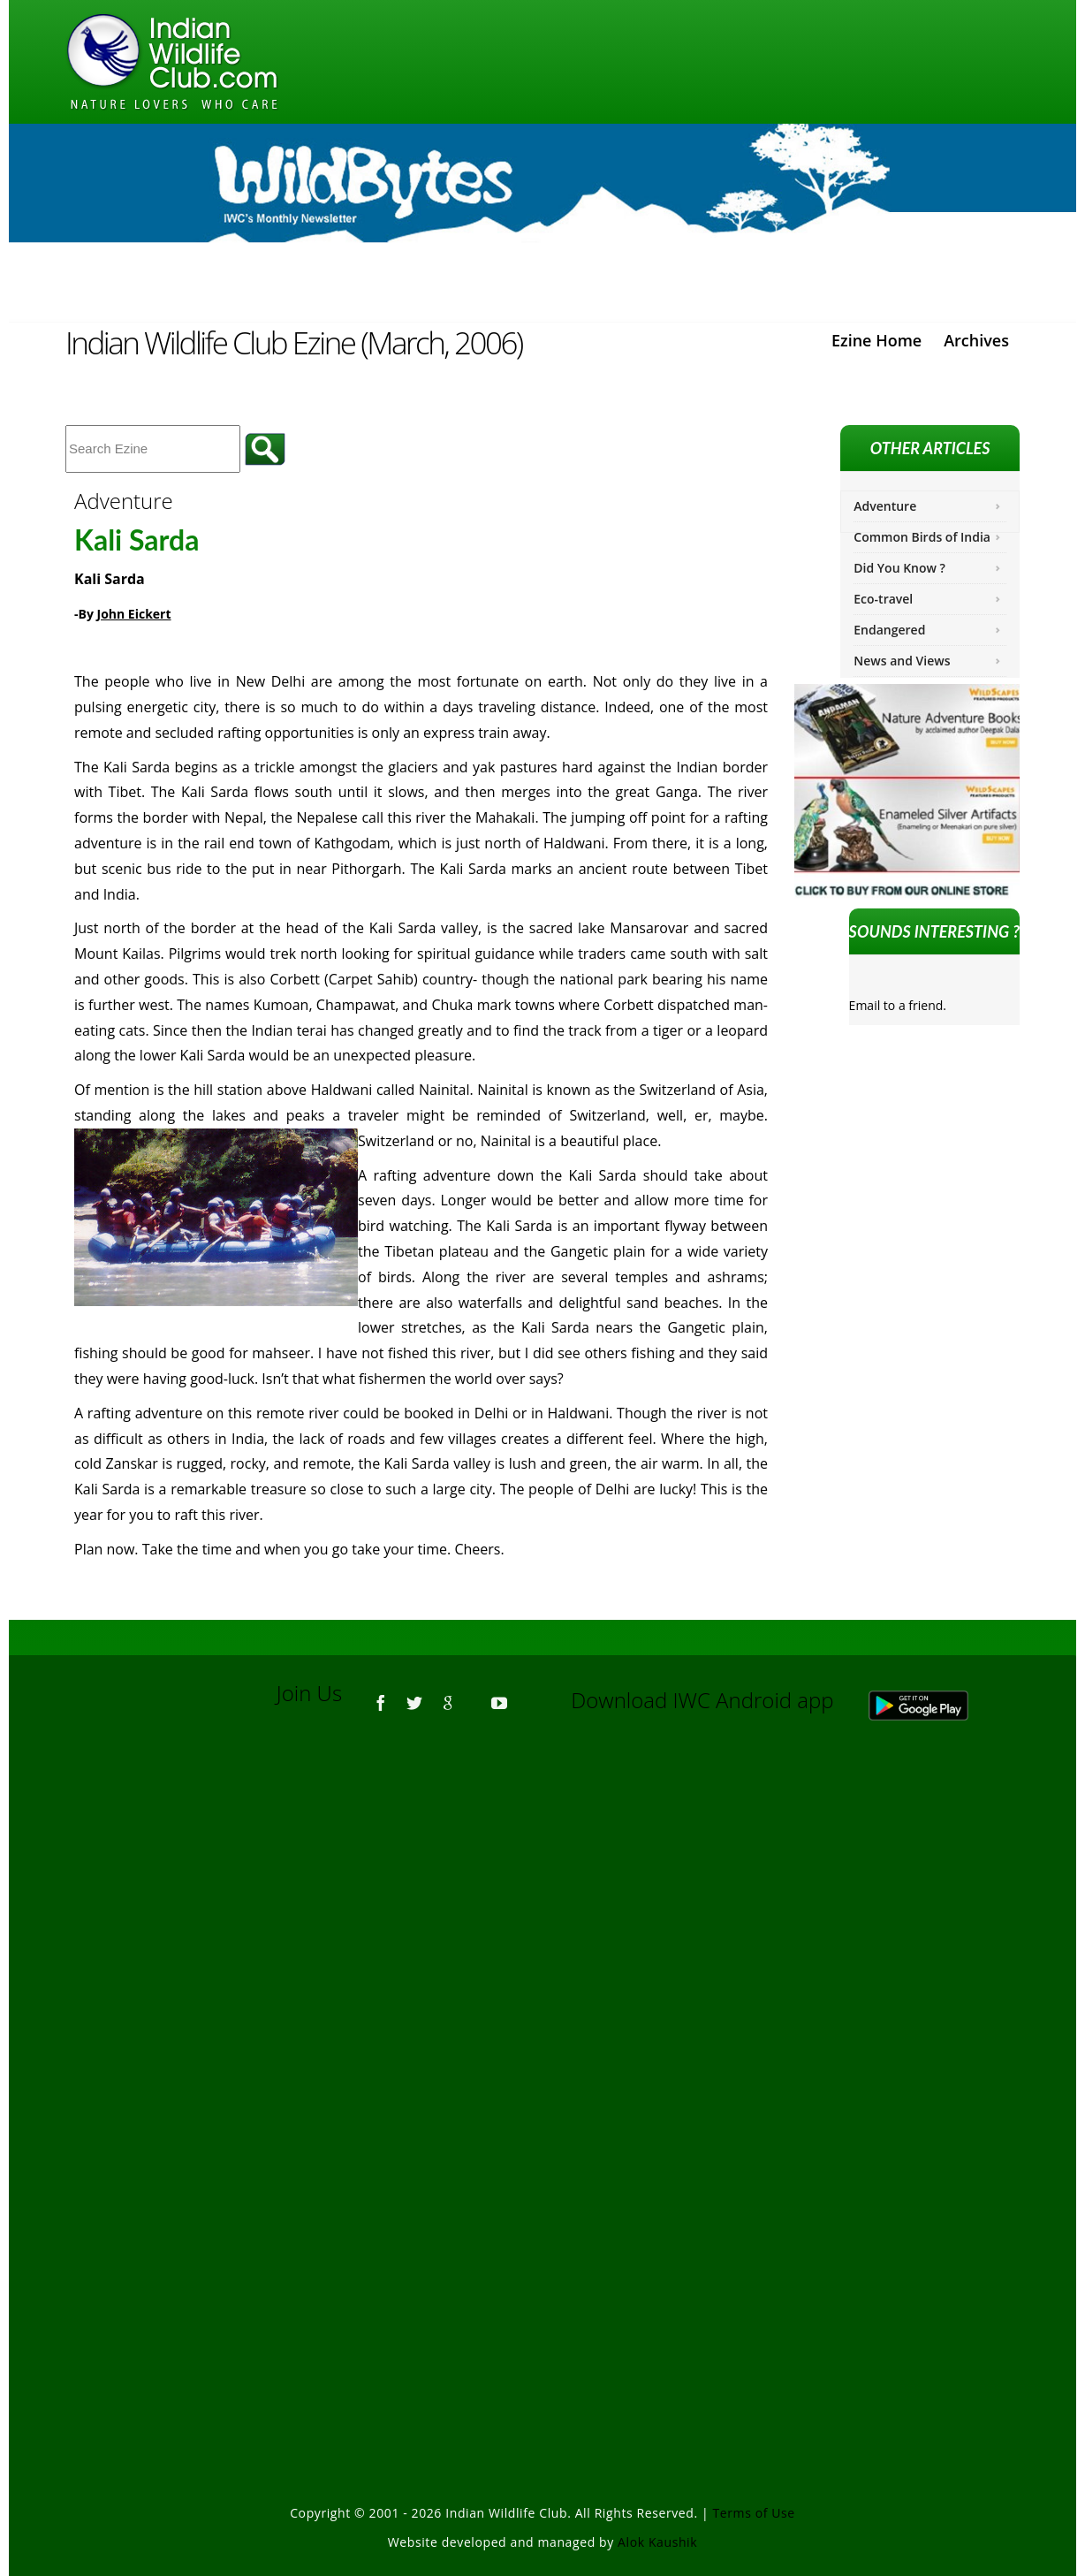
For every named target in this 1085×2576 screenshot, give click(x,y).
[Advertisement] (542, 1973)
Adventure (885, 506)
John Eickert (134, 613)
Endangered (889, 629)
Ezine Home (876, 340)
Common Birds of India (922, 536)
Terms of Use (754, 2512)
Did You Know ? (899, 567)
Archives (976, 340)
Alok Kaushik (657, 2542)
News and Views (902, 660)
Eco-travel (883, 598)
